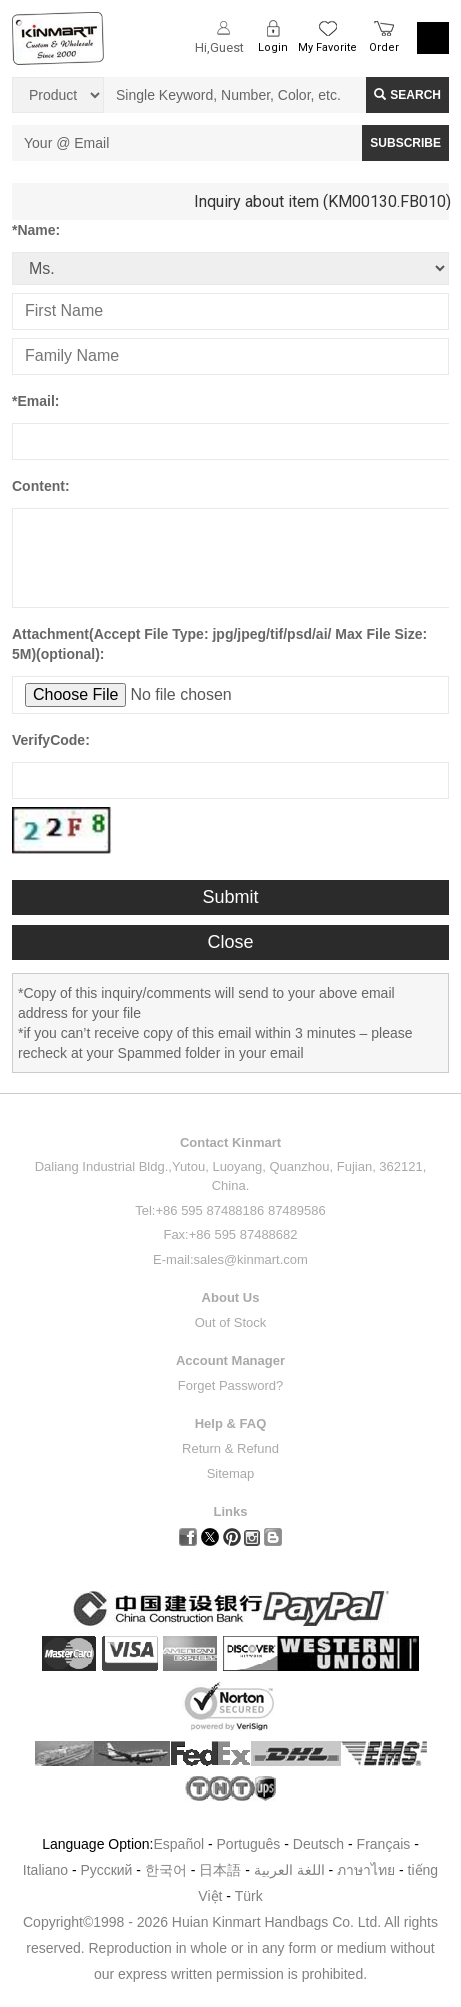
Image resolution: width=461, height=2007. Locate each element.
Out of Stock (231, 1322)
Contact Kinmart (230, 1142)
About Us (231, 1297)
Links (231, 1511)
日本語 (220, 1870)
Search (407, 95)
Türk (249, 1896)
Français (384, 1844)
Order (384, 47)
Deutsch (318, 1844)
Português (249, 1844)
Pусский (106, 1870)
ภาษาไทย (366, 1870)
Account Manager (230, 1360)
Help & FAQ (231, 1423)
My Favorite (327, 47)
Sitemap (231, 1473)
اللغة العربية (291, 1870)
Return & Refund (230, 1448)
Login (273, 47)
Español (178, 1844)
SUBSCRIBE (405, 143)
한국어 (166, 1870)
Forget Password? (231, 1385)
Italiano (45, 1870)
